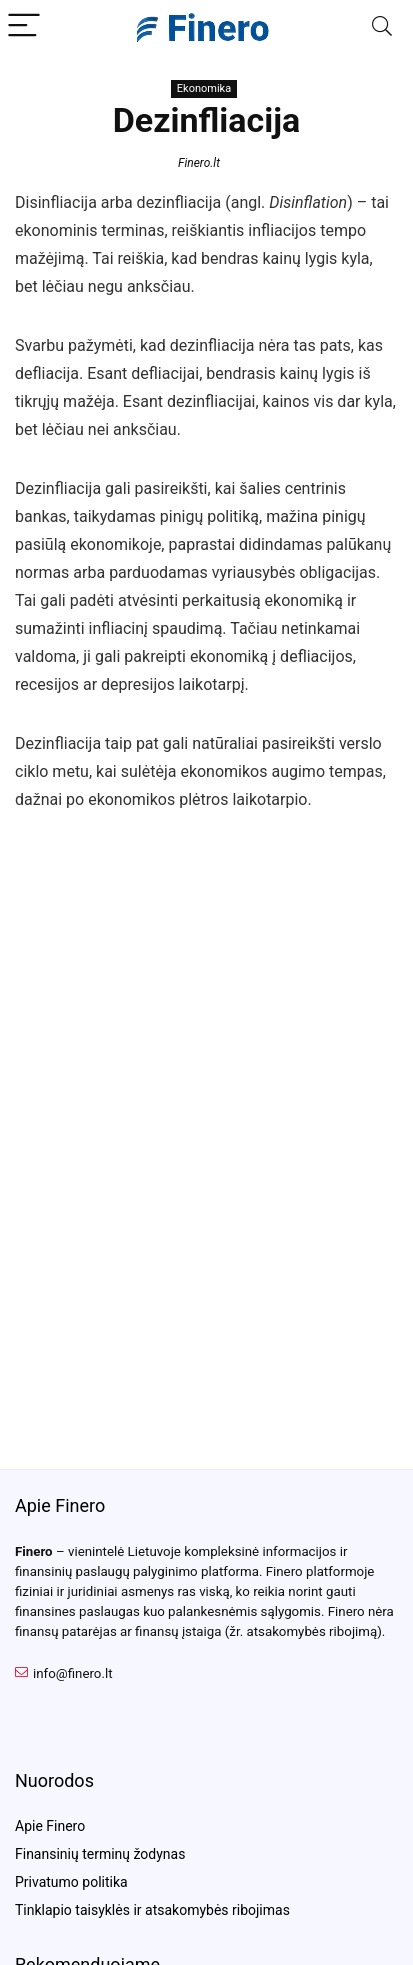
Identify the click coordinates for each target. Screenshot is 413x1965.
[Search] (382, 26)
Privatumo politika (71, 1882)
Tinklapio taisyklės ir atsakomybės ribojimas (152, 1910)
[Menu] (24, 26)
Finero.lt (199, 163)
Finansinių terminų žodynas (100, 1854)
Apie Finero (50, 1826)
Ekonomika (204, 88)
